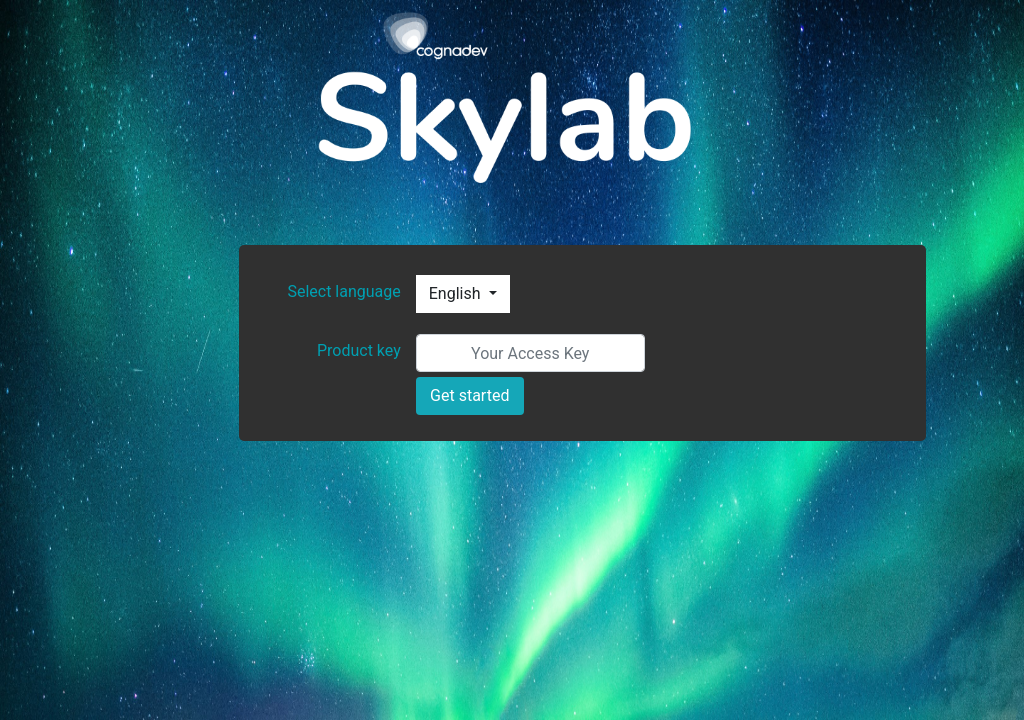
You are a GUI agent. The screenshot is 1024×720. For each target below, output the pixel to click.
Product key (359, 350)
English (457, 293)
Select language (343, 291)
